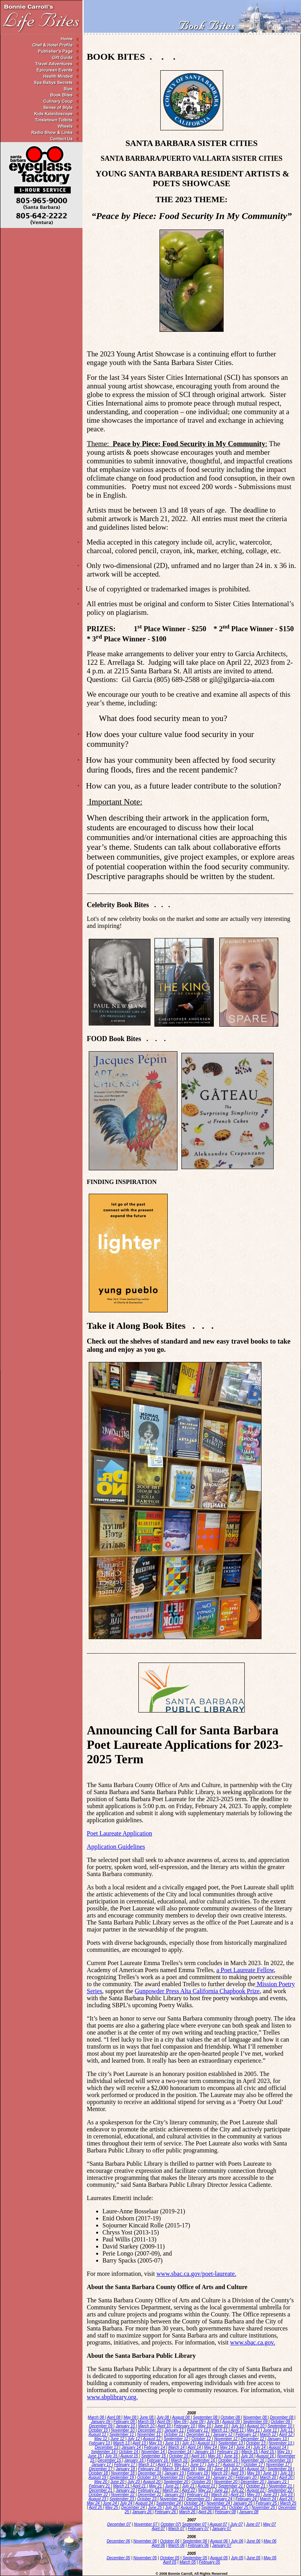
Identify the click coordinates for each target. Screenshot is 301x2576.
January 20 (223, 2477)
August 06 (219, 2541)
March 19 (219, 2473)
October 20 (202, 2482)
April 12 (286, 2434)
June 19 (270, 2473)
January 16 (134, 2460)
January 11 (174, 2430)
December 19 (198, 2477)
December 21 (101, 2490)
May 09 (181, 2421)
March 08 (96, 2417)
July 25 (171, 2507)
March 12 (268, 2434)
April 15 (268, 2452)
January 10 (126, 2426)
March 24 (268, 2499)
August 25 (190, 2507)
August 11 (98, 2434)
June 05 (254, 2558)
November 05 (145, 2558)
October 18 (98, 2473)
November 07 (146, 2524)
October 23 (147, 2499)
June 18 (221, 2469)
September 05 (195, 2558)
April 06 (158, 2545)
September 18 (280, 2469)
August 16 (265, 2456)
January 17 (101, 2464)
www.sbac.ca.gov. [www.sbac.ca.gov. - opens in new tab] (252, 2342)
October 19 (147, 2477)
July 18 (238, 2469)
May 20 (101, 2482)
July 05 (237, 2558)
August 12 (152, 2439)
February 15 (228, 2452)
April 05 (169, 2562)
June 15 (95, 2456)
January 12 (223, 2434)
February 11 (198, 2430)
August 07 (218, 2524)
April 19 (238, 2473)
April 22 (189, 2490)
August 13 (206, 2443)
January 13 (277, 2439)
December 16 (279, 2460)
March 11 (219, 2430)
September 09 (256, 2421)
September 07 (194, 2524)
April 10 (165, 2426)
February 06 (198, 2545)
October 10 (98, 2430)
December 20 (253, 2482)
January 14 (132, 2447)
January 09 (101, 2421)
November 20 (226, 2482)
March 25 (288, 2503)
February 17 (125, 2464)
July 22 (238, 2490)
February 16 (158, 2460)
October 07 (170, 2524)
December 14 (180, 2452)
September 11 (122, 2434)
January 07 (221, 2528)
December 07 (119, 2524)
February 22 (149, 2490)
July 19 (287, 2473)
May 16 (215, 2456)
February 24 (247, 2499)
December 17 (101, 2469)
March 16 (179, 2460)
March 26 (187, 2512)
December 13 (107, 2447)
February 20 (247, 2477)
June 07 (253, 2524)
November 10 (123, 2430)
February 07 (198, 2528)
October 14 (129, 2452)
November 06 (145, 2541)
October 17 (254, 2464)
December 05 (118, 2558)
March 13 (122, 2443)
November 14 (153, 2452)
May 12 (101, 2439)
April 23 (238, 2494)
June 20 (117, 2482)
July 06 (237, 2541)
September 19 (122, 2477)
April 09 (164, 2421)
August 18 (256, 2469)
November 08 (255, 2417)
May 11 (254, 2430)
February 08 (225, 2512)
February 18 (149, 2469)
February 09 (124, 2421)
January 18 (126, 2469)
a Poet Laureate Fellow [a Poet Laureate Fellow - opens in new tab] (245, 1970)
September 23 (122, 2499)
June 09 (197, 2421)
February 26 (166, 2512)
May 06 (269, 2541)
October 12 (202, 2439)
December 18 (150, 2473)
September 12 (177, 2439)
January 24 (223, 2499)
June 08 (147, 2417)
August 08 (181, 2417)
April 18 (189, 2469)
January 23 (174, 2494)
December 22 (150, 2494)
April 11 (238, 2430)
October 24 (194, 2503)
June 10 (221, 2426)
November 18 (123, 2473)
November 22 (123, 2494)
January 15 (205, 2452)
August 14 (278, 2447)
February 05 (209, 2562)
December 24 (133, 2507)
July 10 (238, 2426)
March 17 (147, 2464)
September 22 (280, 2490)
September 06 (195, 2541)
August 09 (231, 2421)
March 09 (146, 2421)
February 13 (100, 2443)
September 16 (203, 2460)
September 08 (206, 2417)
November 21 (281, 2486)
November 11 (149, 2434)
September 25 (214, 2507)
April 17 (165, 2464)
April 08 (114, 2417)
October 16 (228, 2460)
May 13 (156, 2443)
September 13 (231, 2443)
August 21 (206, 2486)
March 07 (176, 2528)
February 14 (155, 2447)
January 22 (126, 2490)
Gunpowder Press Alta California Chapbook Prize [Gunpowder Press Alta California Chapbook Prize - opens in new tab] (197, 1991)
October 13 (256, 2443)
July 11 (287, 2430)
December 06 (118, 2541)
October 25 (239, 2507)
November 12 (226, 2439)
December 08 (282, 2417)
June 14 (243, 2447)
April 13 (140, 2443)
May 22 (205, 2490)
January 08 (248, 2512)
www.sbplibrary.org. (112, 2397)
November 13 (281, 2443)
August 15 (129, 2456)
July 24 (126, 2503)
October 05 (169, 2558)
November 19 (171, 2477)
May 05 (269, 2558)
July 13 (188, 2443)
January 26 (142, 2512)
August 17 (232, 2464)
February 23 (198, 2494)
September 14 (104, 2452)
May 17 (181, 2464)
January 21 (277, 2482)
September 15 (154, 2456)
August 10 (256, 2426)
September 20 (177, 2482)
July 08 (163, 2417)
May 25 (112, 2507)
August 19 (98, 2477)
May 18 (205, 2469)
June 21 (172, 2486)
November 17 (278, 2464)
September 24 (169, 2503)
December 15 (110, 2460)
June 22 (221, 2490)
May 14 (211, 2447)
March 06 (176, 2545)
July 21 (188, 2486)
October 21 (256, 2486)
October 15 (179, 2456)
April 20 (286, 2477)
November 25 (264, 2507)
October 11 (174, 2434)
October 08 (230, 2417)
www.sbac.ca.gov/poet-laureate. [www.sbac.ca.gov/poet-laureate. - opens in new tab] (196, 2273)
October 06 (169, 2541)
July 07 (236, 2524)
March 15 (250, 2452)
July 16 (247, 2456)
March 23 (219, 2494)
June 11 (270, 2430)
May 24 (94, 2503)
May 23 (254, 2494)
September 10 (280, 2426)
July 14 (260, 2447)
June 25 (155, 2507)
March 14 (176, 2447)
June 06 (254, 2541)
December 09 (101, 2426)
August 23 (98, 2499)
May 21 (156, 2486)
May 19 (254, 2473)
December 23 (198, 2499)
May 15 (284, 2452)
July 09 (213, 2421)
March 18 (170, 2469)
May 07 (269, 2524)
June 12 (117, 2439)
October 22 (98, 2494)
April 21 (140, 2486)
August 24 (144, 2503)
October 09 (281, 2421)
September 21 (231, 2486)
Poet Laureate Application (119, 1833)
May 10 (205, 2426)
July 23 (287, 2494)
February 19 (198, 2473)
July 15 (111, 2456)
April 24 (286, 2499)
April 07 (158, 2528)
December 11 (198, 2434)
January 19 (174, 2473)
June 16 (231, 2456)
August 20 (152, 2482)
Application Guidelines (116, 1846)
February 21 (100, 2486)
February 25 (267, 2503)
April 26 (205, 2512)
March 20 (268, 2477)
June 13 (172, 2443)
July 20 (134, 2482)
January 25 (243, 2503)
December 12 (253, 2439)
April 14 (195, 2447)
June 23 (270, 2494)
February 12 (247, 2434)
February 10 (185, 2426)
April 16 (199, 2456)
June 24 (110, 2503)
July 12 (134, 2439)
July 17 (213, 2464)
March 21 (122, 2486)
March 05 (187, 2562)
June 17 (197, 2464)
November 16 (253, 2460)
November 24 (218, 2503)
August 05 (219, 2558)
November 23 (171, 2499)
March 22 (170, 2490)
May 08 (131, 2417)
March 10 (146, 2426)
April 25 (96, 2507)
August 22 (256, 2490)
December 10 (150, 2430)
